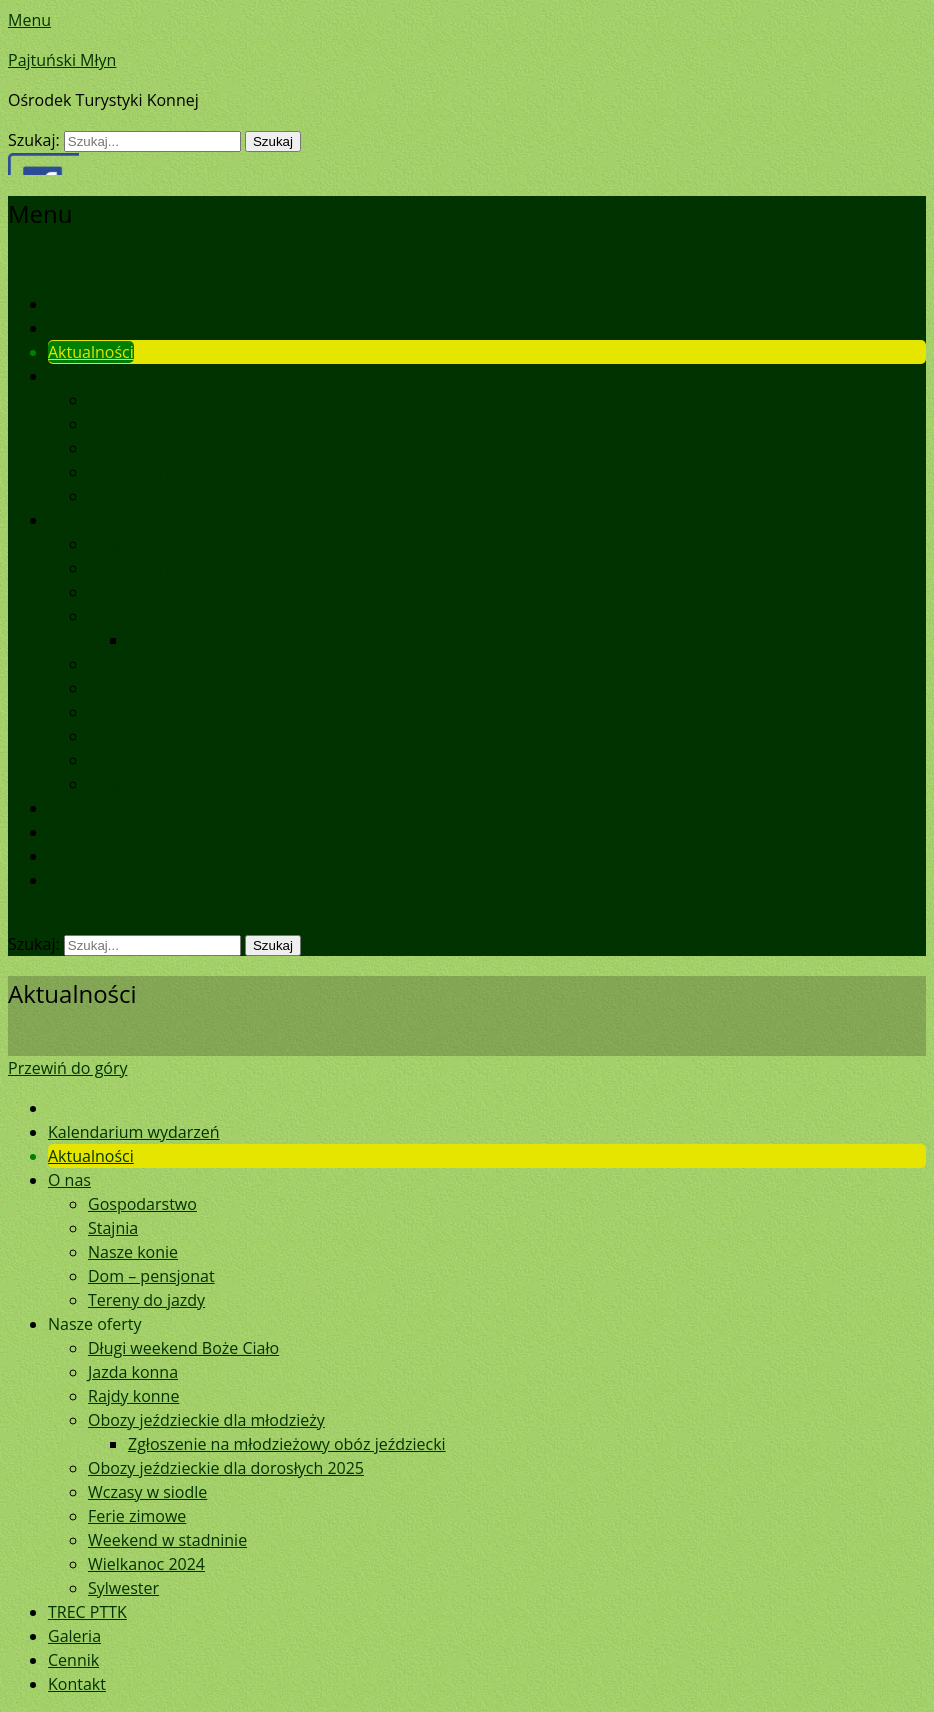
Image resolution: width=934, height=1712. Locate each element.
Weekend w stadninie (167, 736)
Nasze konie (133, 448)
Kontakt (77, 880)
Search (33, 920)
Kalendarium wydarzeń (134, 328)
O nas (69, 376)
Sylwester (123, 784)
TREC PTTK (87, 808)
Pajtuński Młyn (62, 60)
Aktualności (91, 352)
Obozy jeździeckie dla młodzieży (206, 616)
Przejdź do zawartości (88, 264)
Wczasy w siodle (147, 688)
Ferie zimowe (137, 712)
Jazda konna (133, 568)
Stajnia (113, 424)
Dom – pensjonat (151, 472)
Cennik (73, 856)
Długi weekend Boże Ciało (183, 544)
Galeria (74, 832)
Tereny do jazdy (146, 496)
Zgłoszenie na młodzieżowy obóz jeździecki (287, 640)
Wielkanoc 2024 (146, 760)
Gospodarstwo (142, 400)
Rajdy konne (133, 592)
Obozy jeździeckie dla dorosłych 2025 (226, 664)
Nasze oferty (94, 520)
